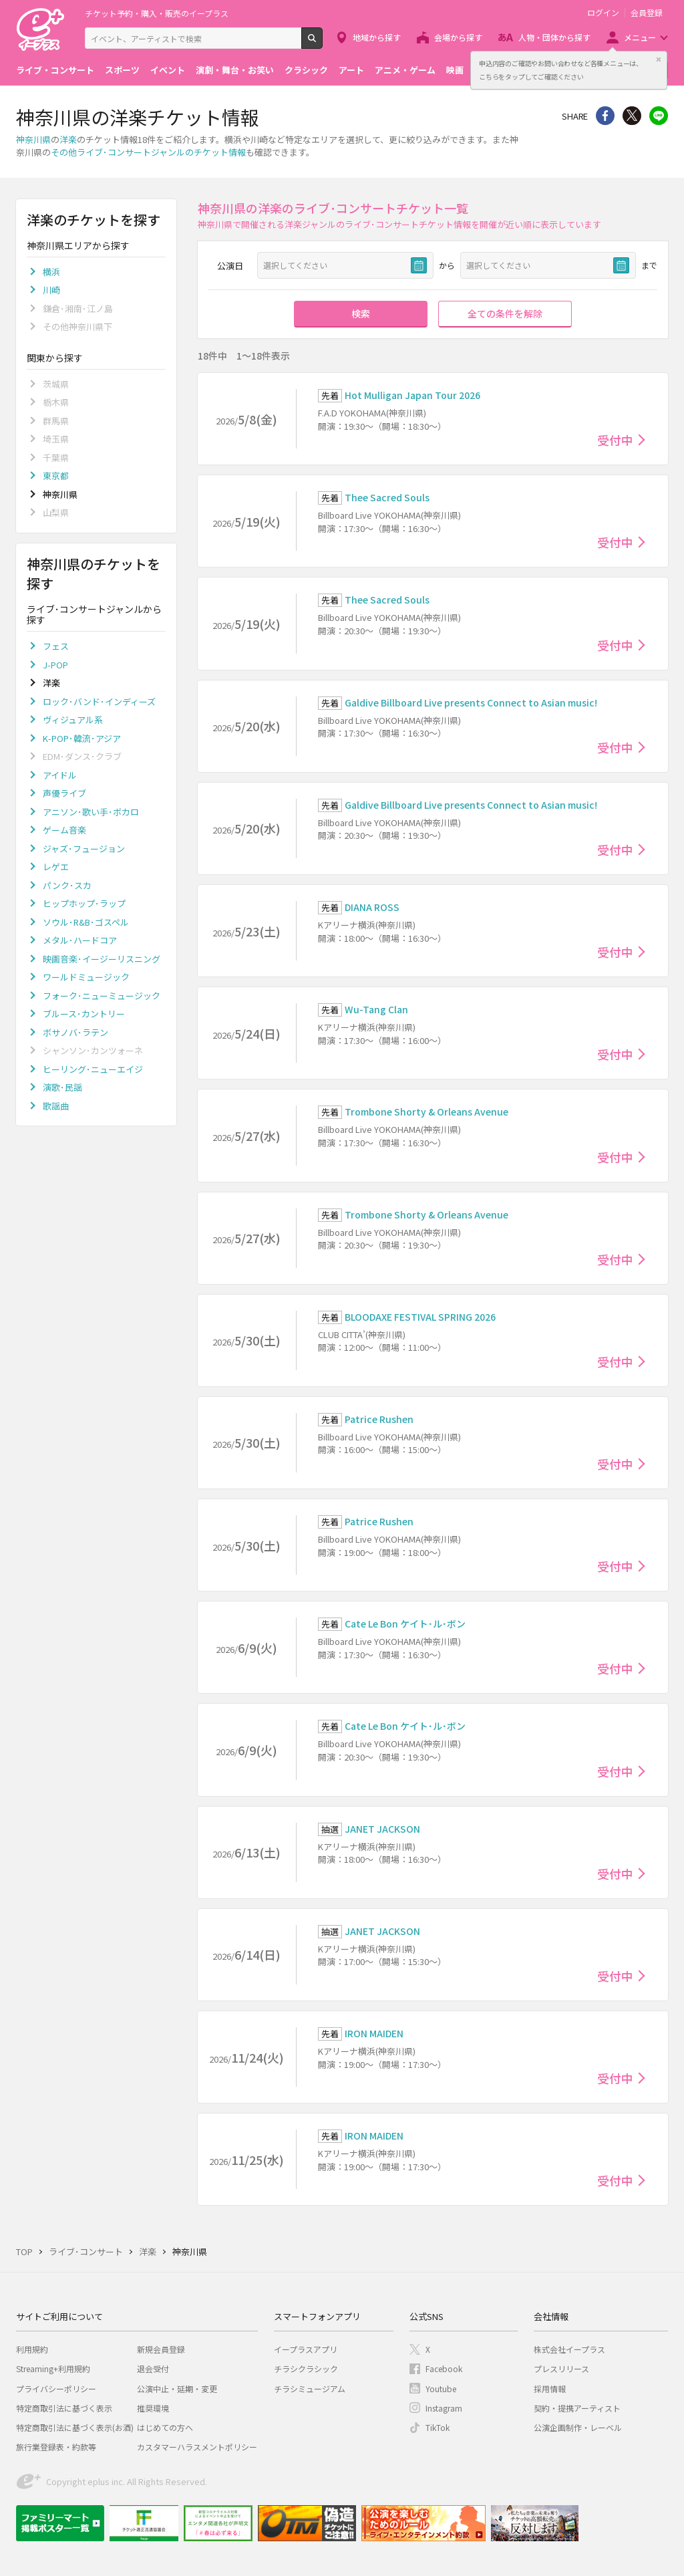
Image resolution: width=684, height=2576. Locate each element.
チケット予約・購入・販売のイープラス (156, 13)
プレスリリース (561, 2368)
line (658, 115)
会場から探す (458, 37)
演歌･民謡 (62, 1087)
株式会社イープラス (569, 2349)
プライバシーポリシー (56, 2388)
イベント (167, 69)
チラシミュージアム (309, 2388)
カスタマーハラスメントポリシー (197, 2446)
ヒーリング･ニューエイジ (93, 1069)
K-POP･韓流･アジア (82, 738)
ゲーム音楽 (64, 829)
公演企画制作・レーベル (578, 2427)
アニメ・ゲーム (405, 69)
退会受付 (153, 2368)
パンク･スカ (67, 885)
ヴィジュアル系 (73, 719)
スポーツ (122, 69)
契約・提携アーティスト (577, 2408)
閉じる (658, 59)
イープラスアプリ (305, 2349)
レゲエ (56, 866)
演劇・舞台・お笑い (235, 69)
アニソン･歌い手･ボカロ (91, 811)
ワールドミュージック (86, 977)
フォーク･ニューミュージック (101, 995)
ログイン (603, 12)
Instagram (443, 2408)
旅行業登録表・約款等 (56, 2446)
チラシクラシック (306, 2368)
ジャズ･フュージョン (84, 848)
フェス (56, 646)
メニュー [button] (640, 37)
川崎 (51, 289)
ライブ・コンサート (55, 69)
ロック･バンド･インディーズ (99, 701)
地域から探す (377, 37)
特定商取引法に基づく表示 (64, 2408)
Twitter (632, 115)
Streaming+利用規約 (53, 2368)
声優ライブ (64, 793)
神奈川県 (33, 139)
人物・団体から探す (554, 37)
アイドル (60, 775)
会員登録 (647, 12)
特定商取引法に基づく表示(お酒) (75, 2427)
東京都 (56, 475)
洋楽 (68, 139)
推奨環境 (153, 2408)
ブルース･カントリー (84, 1013)
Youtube (440, 2388)
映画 (455, 69)
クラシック (306, 69)
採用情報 (550, 2388)
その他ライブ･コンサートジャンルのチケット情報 (148, 152)
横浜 (51, 271)
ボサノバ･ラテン (75, 1032)
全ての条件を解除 (505, 313)
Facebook (443, 2368)
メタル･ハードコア (80, 940)
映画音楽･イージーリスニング (101, 958)
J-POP (55, 664)
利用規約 (32, 2349)
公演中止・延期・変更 (177, 2388)
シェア (605, 115)
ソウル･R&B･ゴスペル (86, 922)
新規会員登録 (161, 2349)
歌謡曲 (56, 1106)
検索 (322, 43)
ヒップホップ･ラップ (84, 903)
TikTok (437, 2427)
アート (351, 69)
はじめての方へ (165, 2427)
